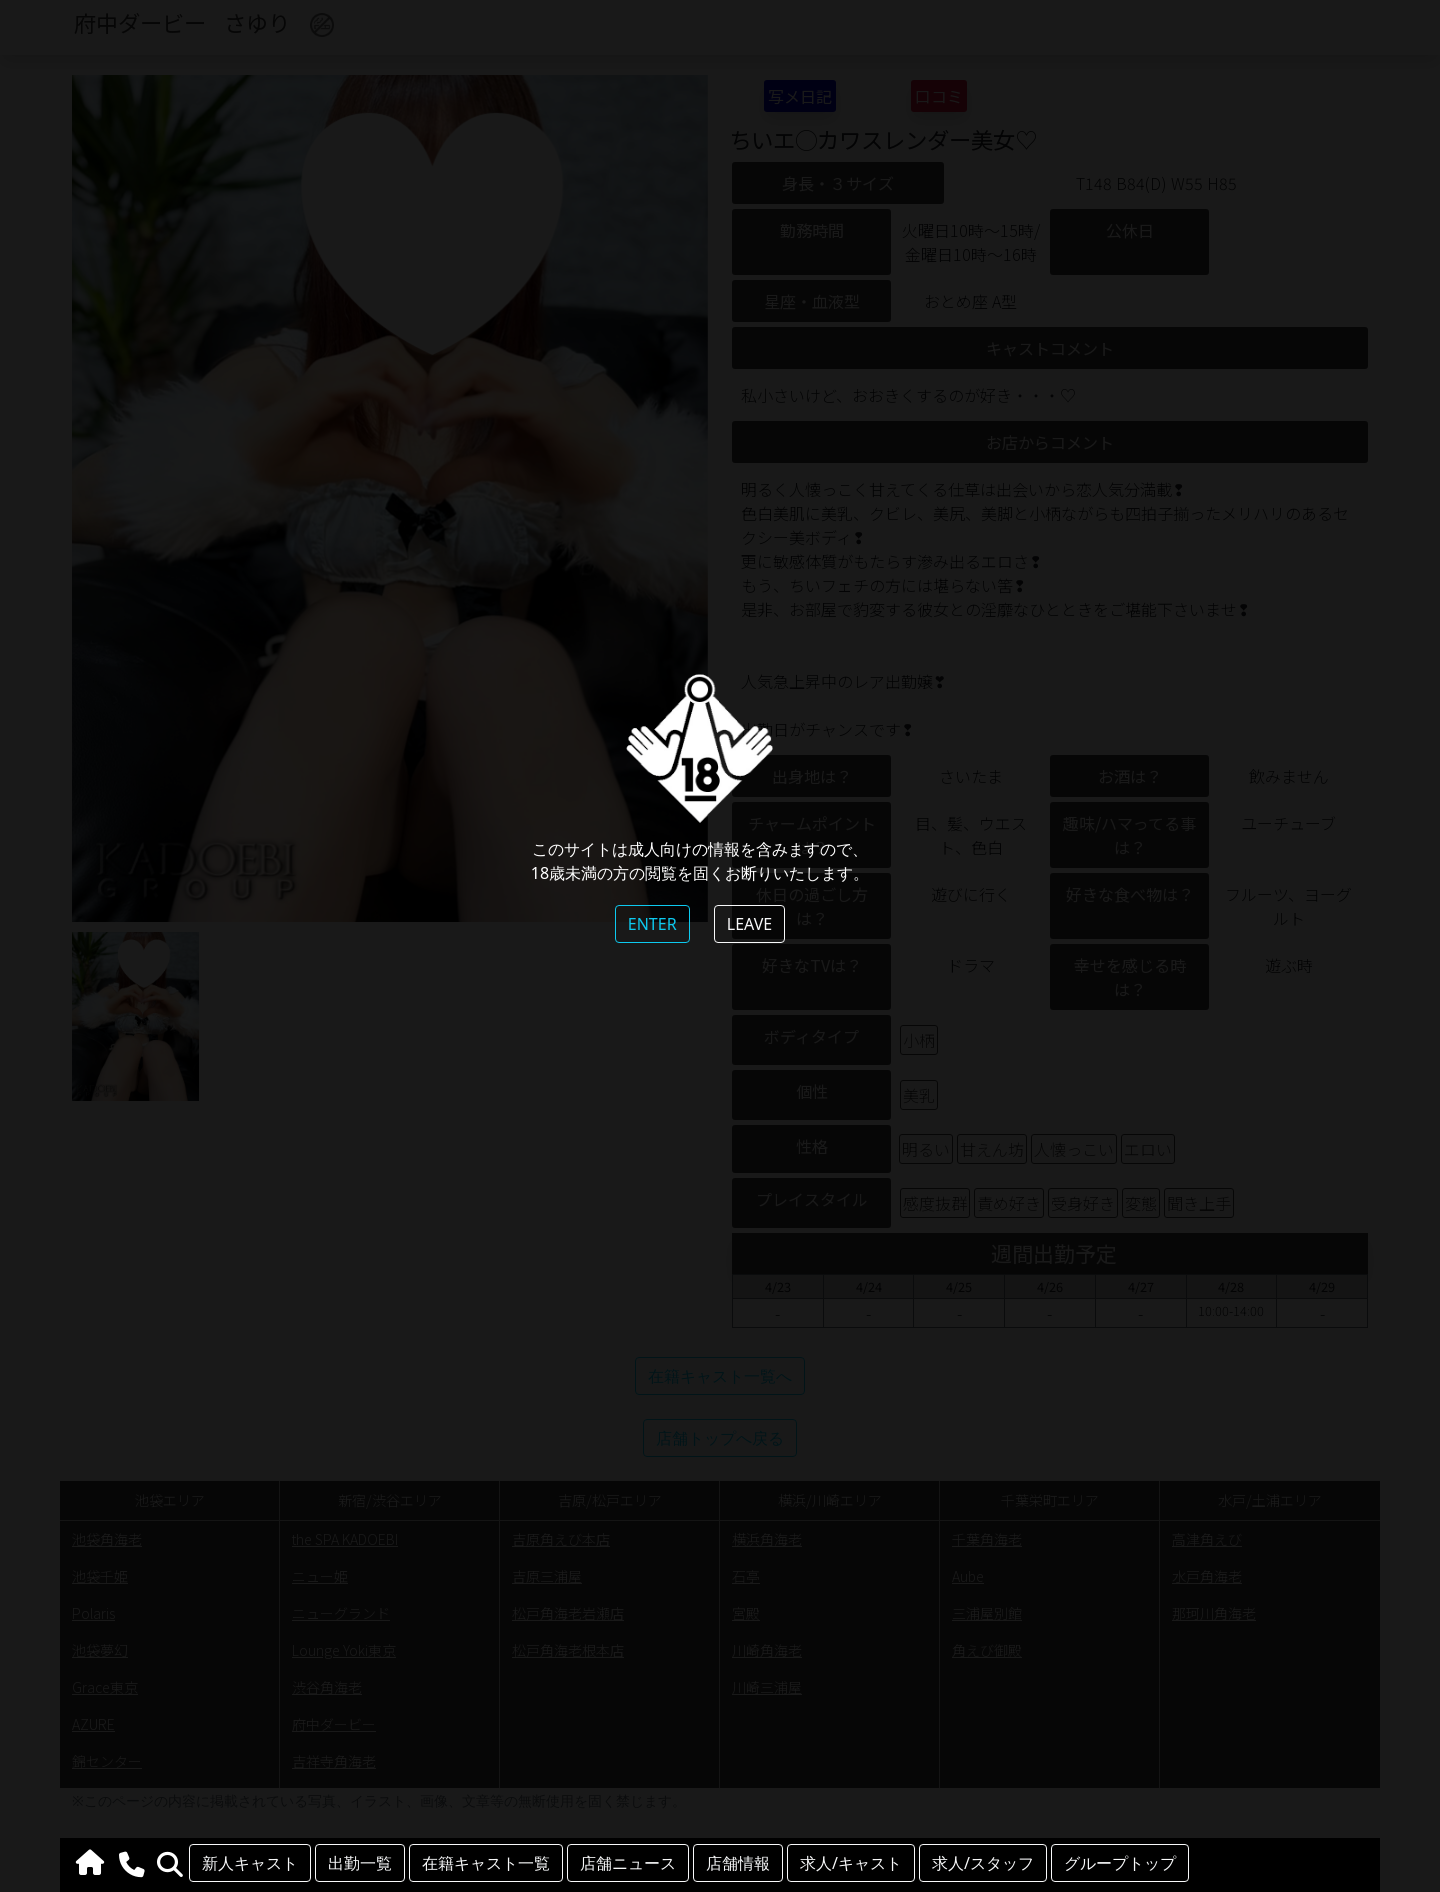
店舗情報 (738, 1863)
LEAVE (749, 924)
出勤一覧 (360, 1863)
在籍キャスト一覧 (486, 1863)
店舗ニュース (628, 1863)
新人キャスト (250, 1863)
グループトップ (1120, 1863)
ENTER (652, 924)
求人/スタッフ (983, 1863)
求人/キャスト (851, 1863)
